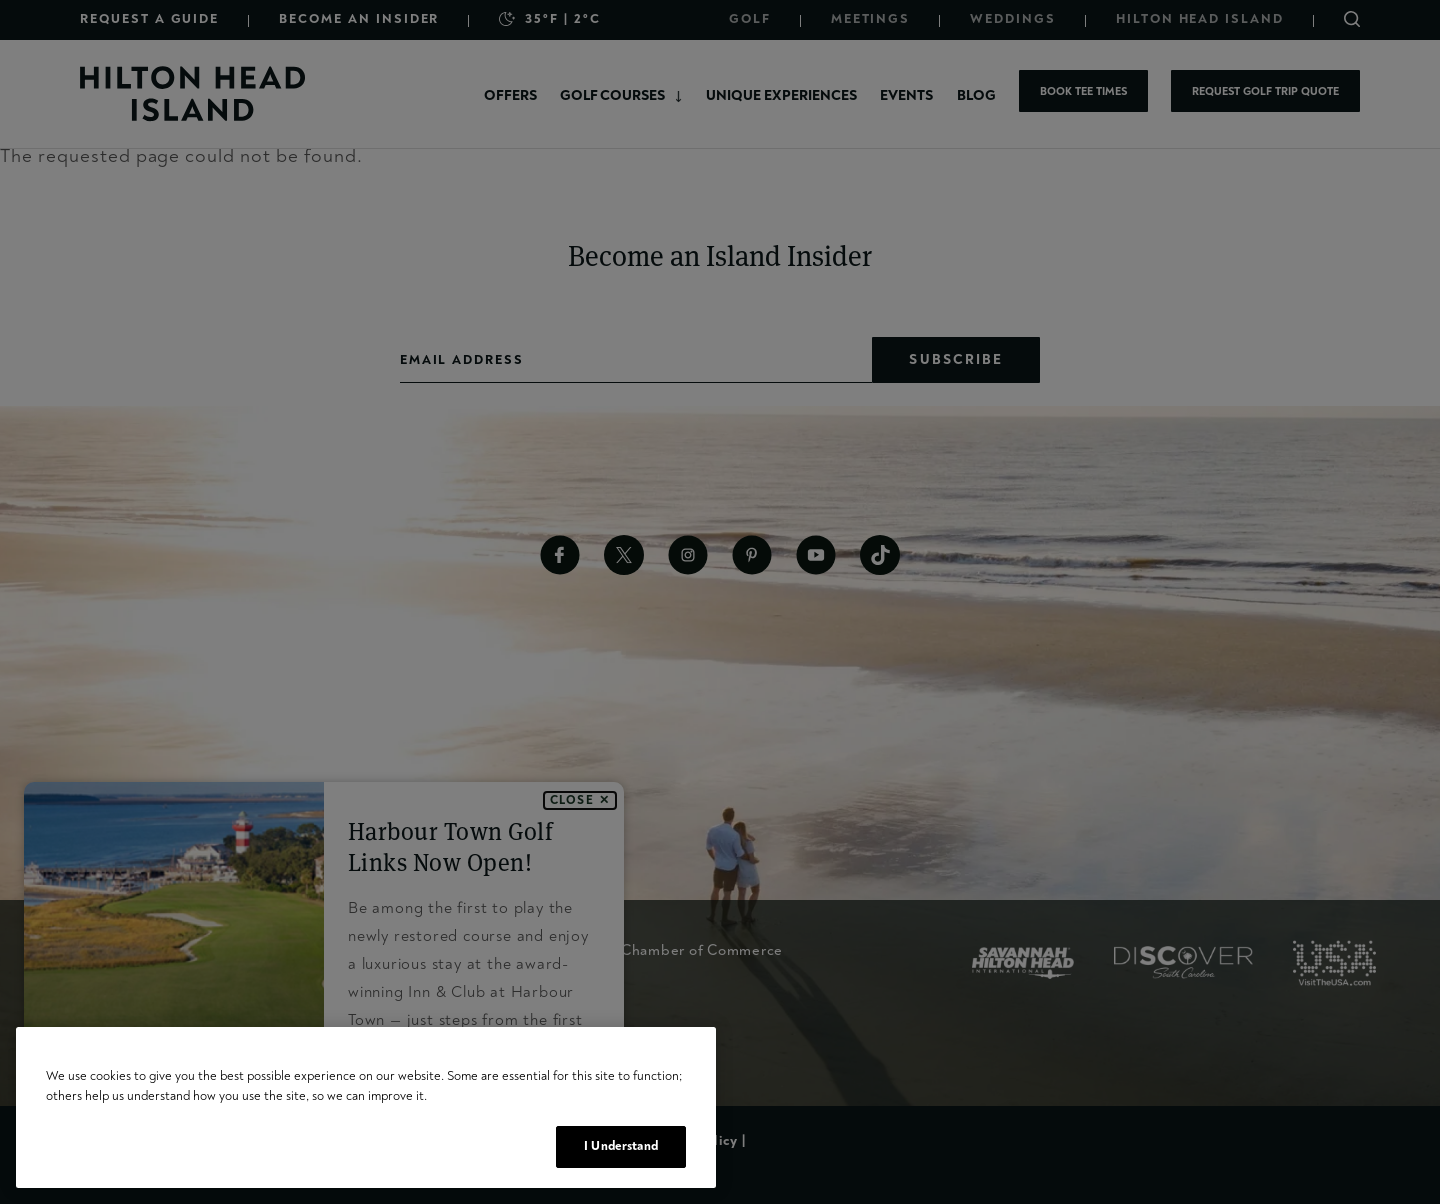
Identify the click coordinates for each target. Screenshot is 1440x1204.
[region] (366, 1107)
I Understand (621, 1146)
